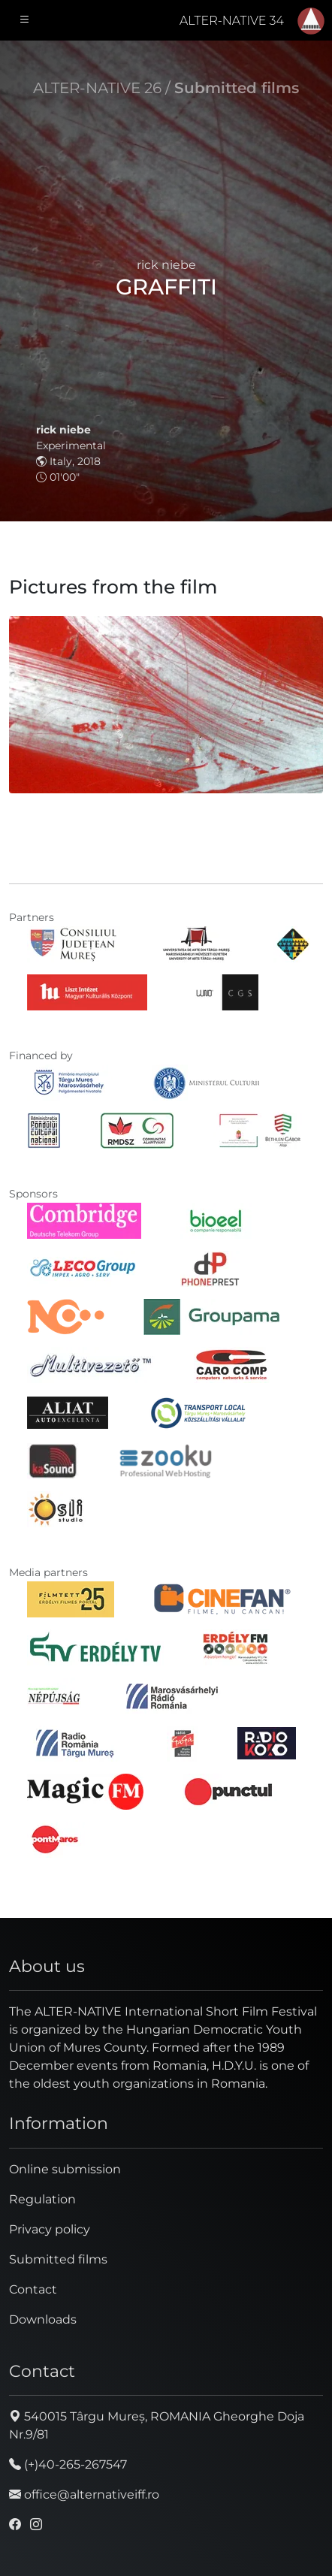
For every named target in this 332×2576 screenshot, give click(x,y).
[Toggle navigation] (25, 20)
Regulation (42, 2199)
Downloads (43, 2319)
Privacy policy (49, 2229)
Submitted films (236, 88)
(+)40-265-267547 (68, 2464)
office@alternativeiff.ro (84, 2494)
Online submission (65, 2169)
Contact (33, 2289)
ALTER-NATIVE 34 (232, 21)
